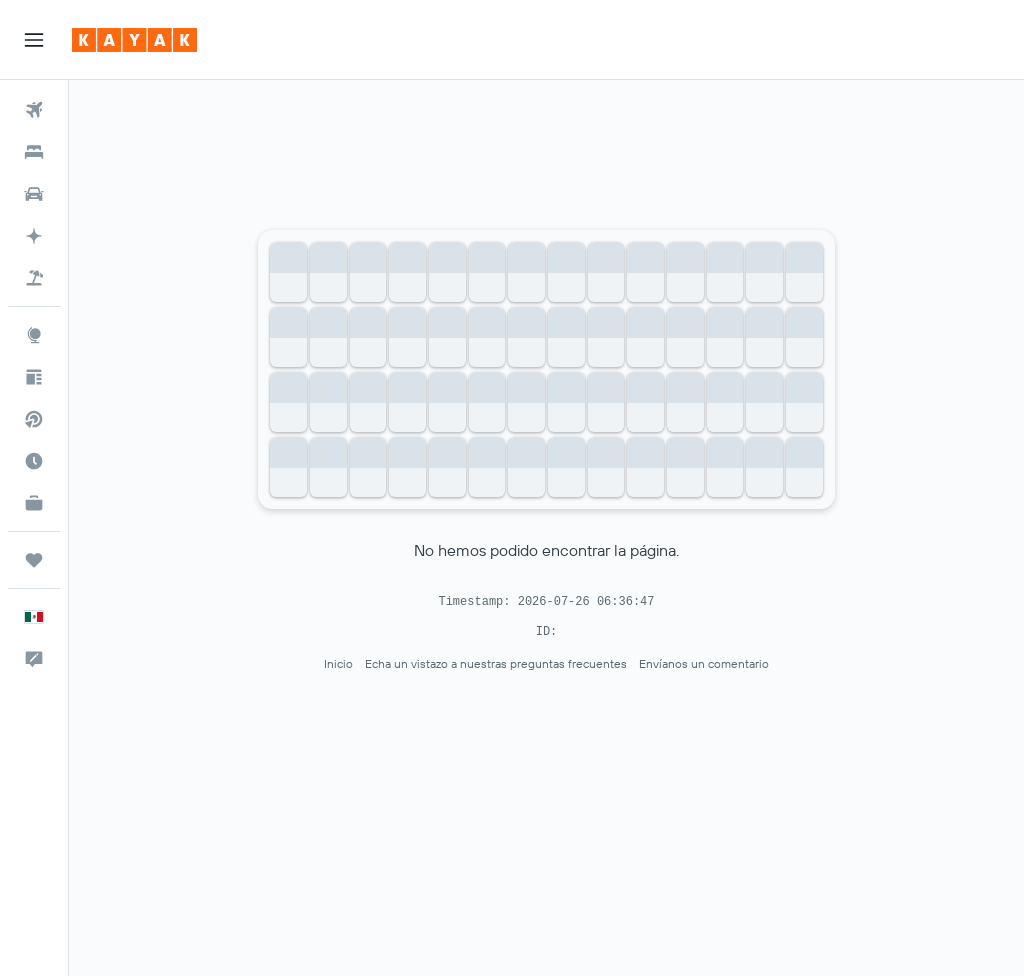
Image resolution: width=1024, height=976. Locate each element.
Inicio (338, 663)
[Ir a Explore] (34, 335)
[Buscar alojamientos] (34, 152)
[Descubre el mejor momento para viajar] (34, 461)
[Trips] (34, 560)
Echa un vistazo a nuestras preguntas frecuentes (496, 663)
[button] (34, 40)
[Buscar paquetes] (34, 278)
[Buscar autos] (34, 194)
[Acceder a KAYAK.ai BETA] (34, 236)
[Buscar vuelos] (34, 110)
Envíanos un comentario (704, 663)
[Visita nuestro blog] (34, 377)
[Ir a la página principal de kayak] (134, 40)
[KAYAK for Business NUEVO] (34, 503)
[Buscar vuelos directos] (34, 419)
